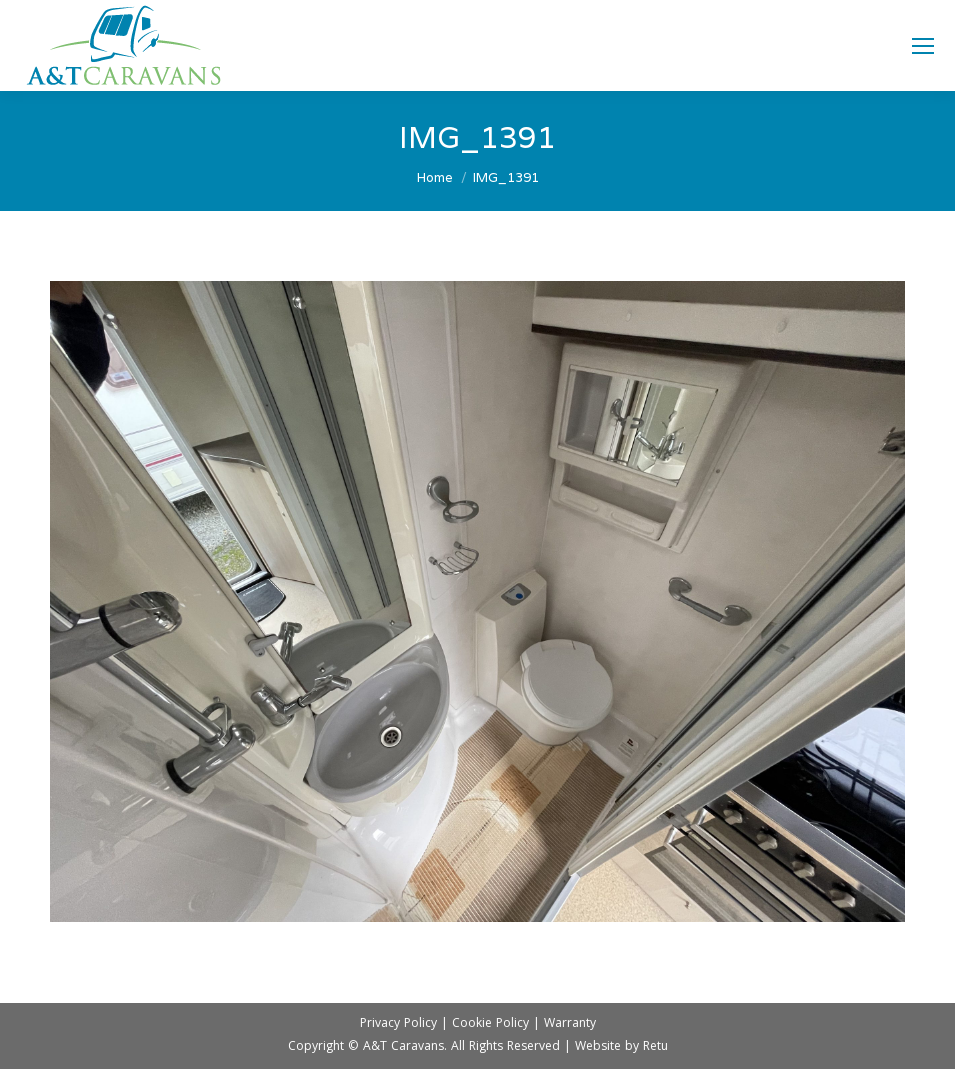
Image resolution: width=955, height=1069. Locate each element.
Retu (655, 1047)
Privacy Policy (398, 1024)
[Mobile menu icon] (923, 46)
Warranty (570, 1024)
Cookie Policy (490, 1024)
